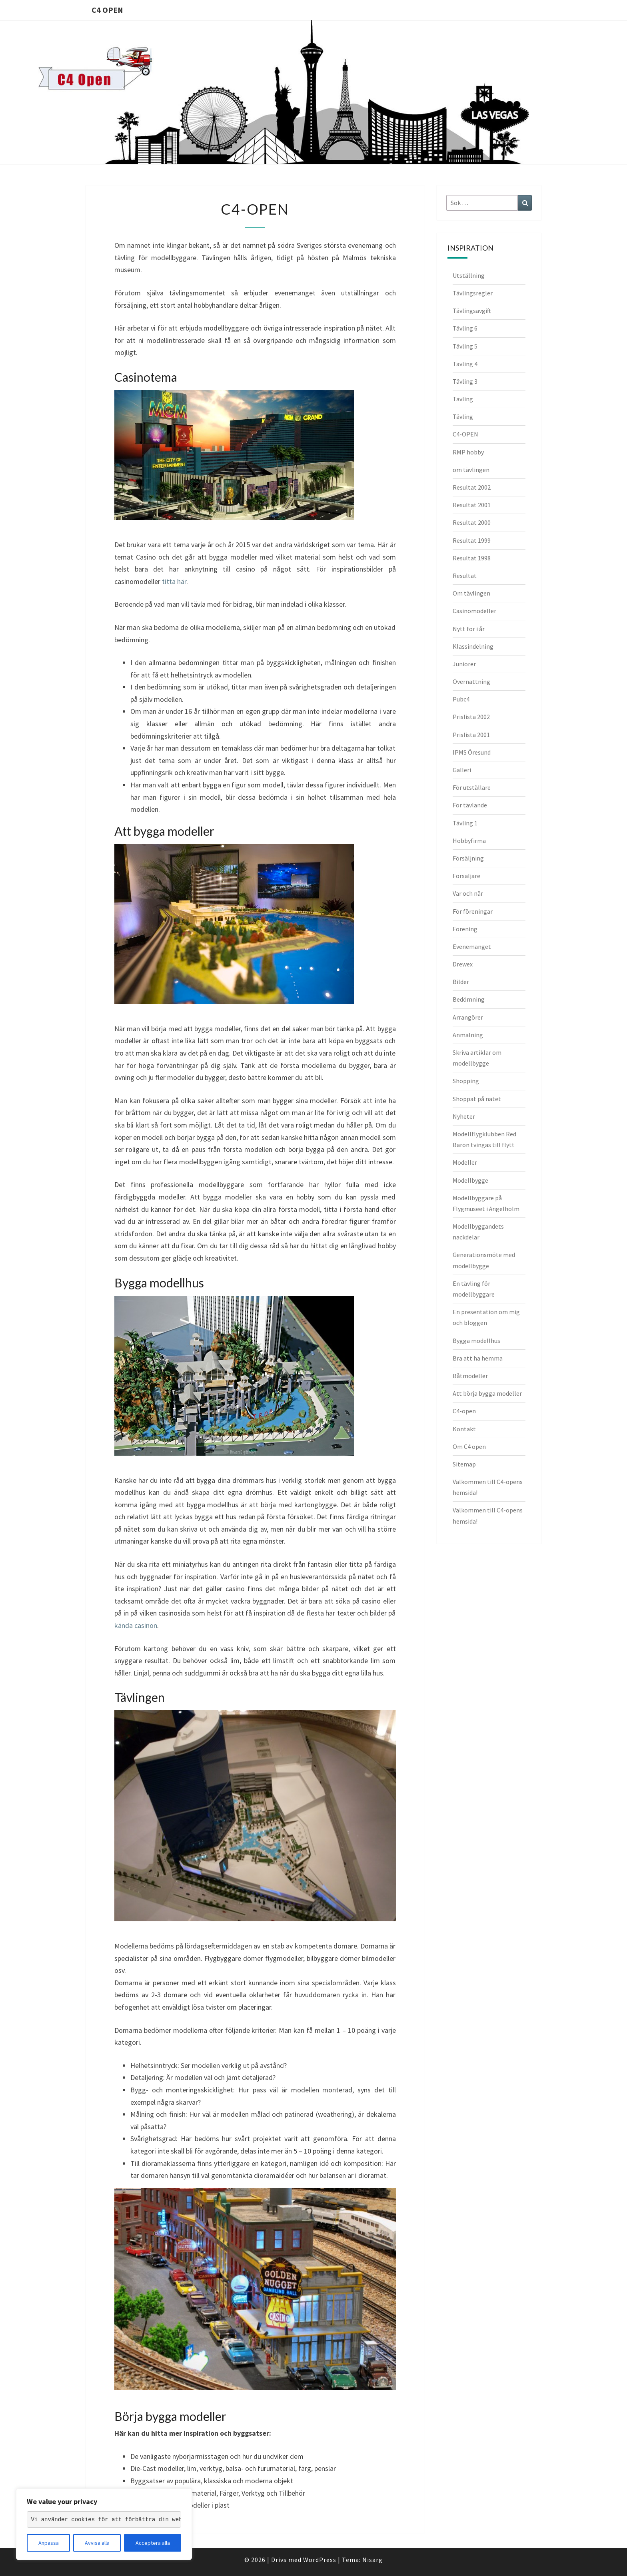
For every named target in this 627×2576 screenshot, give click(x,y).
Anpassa (48, 2542)
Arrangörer (468, 1017)
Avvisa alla (97, 2542)
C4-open (464, 1411)
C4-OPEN (465, 434)
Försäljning (468, 858)
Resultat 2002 (472, 487)
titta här (174, 581)
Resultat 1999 (472, 540)
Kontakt (464, 1429)
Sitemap (464, 1464)
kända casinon (135, 1625)
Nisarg (372, 2560)
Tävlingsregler (473, 293)
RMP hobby (468, 452)
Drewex (463, 964)
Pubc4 (461, 699)
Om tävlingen (471, 593)
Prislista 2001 (471, 735)
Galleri (462, 770)
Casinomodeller (474, 611)
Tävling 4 (465, 364)
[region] (104, 2524)
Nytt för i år (469, 629)
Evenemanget (472, 946)
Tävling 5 (465, 346)
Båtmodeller (470, 1376)
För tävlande (470, 805)
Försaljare (466, 876)
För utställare (472, 787)
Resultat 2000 (472, 522)
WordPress (319, 2560)
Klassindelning (473, 646)
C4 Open (107, 10)
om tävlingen (471, 470)
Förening (465, 929)
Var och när (468, 893)
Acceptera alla (153, 2542)
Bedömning (469, 999)
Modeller (465, 1162)
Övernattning (471, 681)
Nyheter (464, 1116)
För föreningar (473, 911)
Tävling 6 (465, 328)
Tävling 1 (465, 823)
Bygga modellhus (476, 1341)
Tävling (463, 399)
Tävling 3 (465, 381)
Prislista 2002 (471, 717)
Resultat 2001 (472, 505)
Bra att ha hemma (478, 1358)
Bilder (461, 982)
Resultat (465, 576)
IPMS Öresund (472, 752)
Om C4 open (469, 1446)
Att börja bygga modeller (487, 1393)
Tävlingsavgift (472, 311)
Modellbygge (470, 1180)
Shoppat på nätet (477, 1099)
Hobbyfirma (469, 841)
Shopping (466, 1081)
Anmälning (468, 1035)
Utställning (469, 275)
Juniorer (464, 664)
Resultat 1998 (472, 558)
